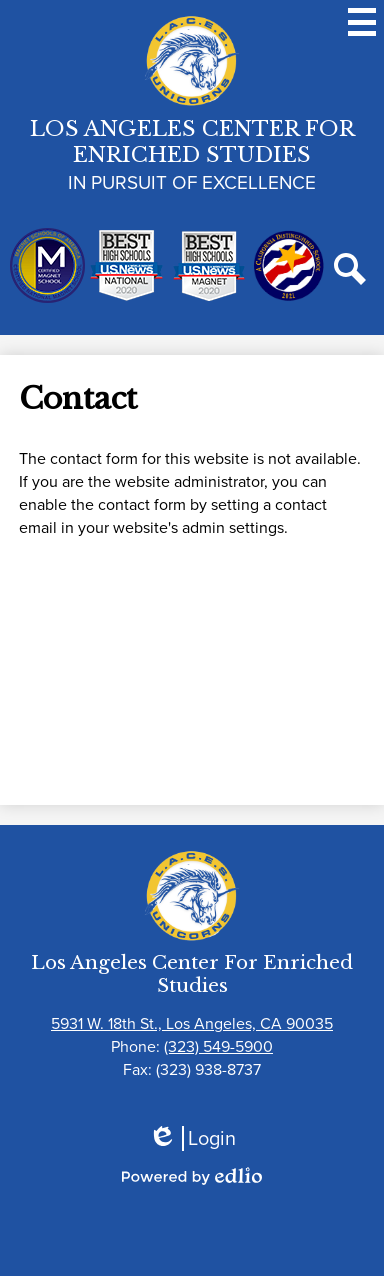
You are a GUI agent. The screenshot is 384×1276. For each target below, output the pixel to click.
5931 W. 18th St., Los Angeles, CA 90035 (192, 1023)
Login (192, 1138)
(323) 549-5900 (218, 1046)
